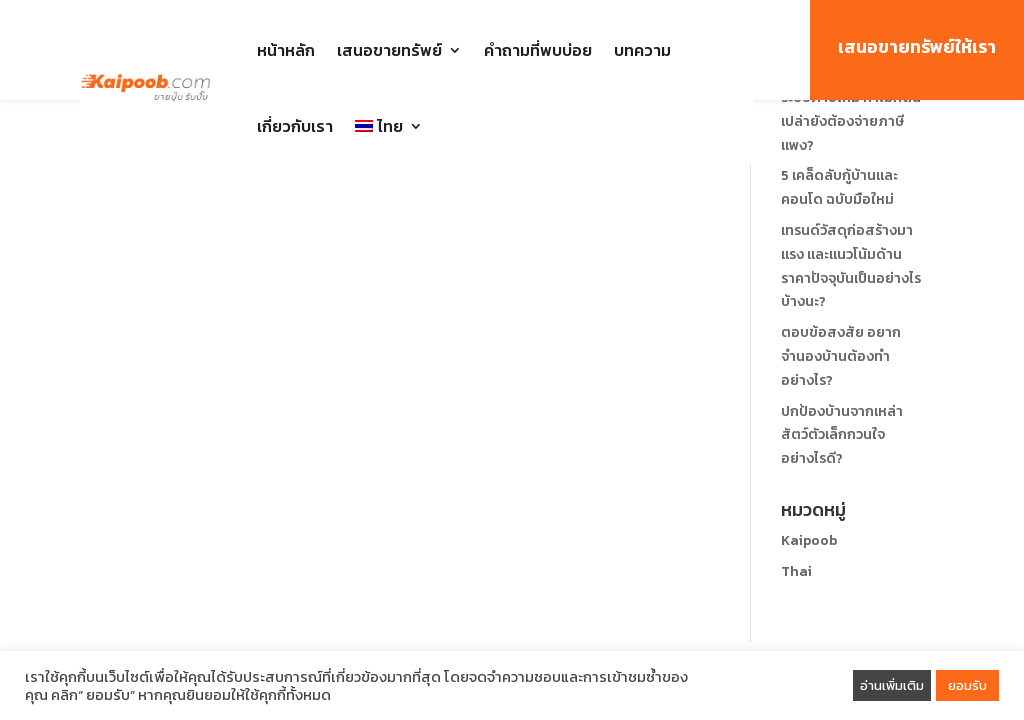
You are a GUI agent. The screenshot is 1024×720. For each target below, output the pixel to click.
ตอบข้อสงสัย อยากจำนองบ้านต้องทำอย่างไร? (841, 356)
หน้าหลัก (286, 50)
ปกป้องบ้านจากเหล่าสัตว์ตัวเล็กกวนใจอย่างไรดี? (842, 435)
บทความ (642, 50)
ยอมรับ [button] (967, 685)
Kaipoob (809, 540)
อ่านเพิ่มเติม (892, 685)
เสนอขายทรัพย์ (389, 50)
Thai (796, 571)
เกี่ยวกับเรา (295, 126)
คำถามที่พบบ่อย (538, 50)
